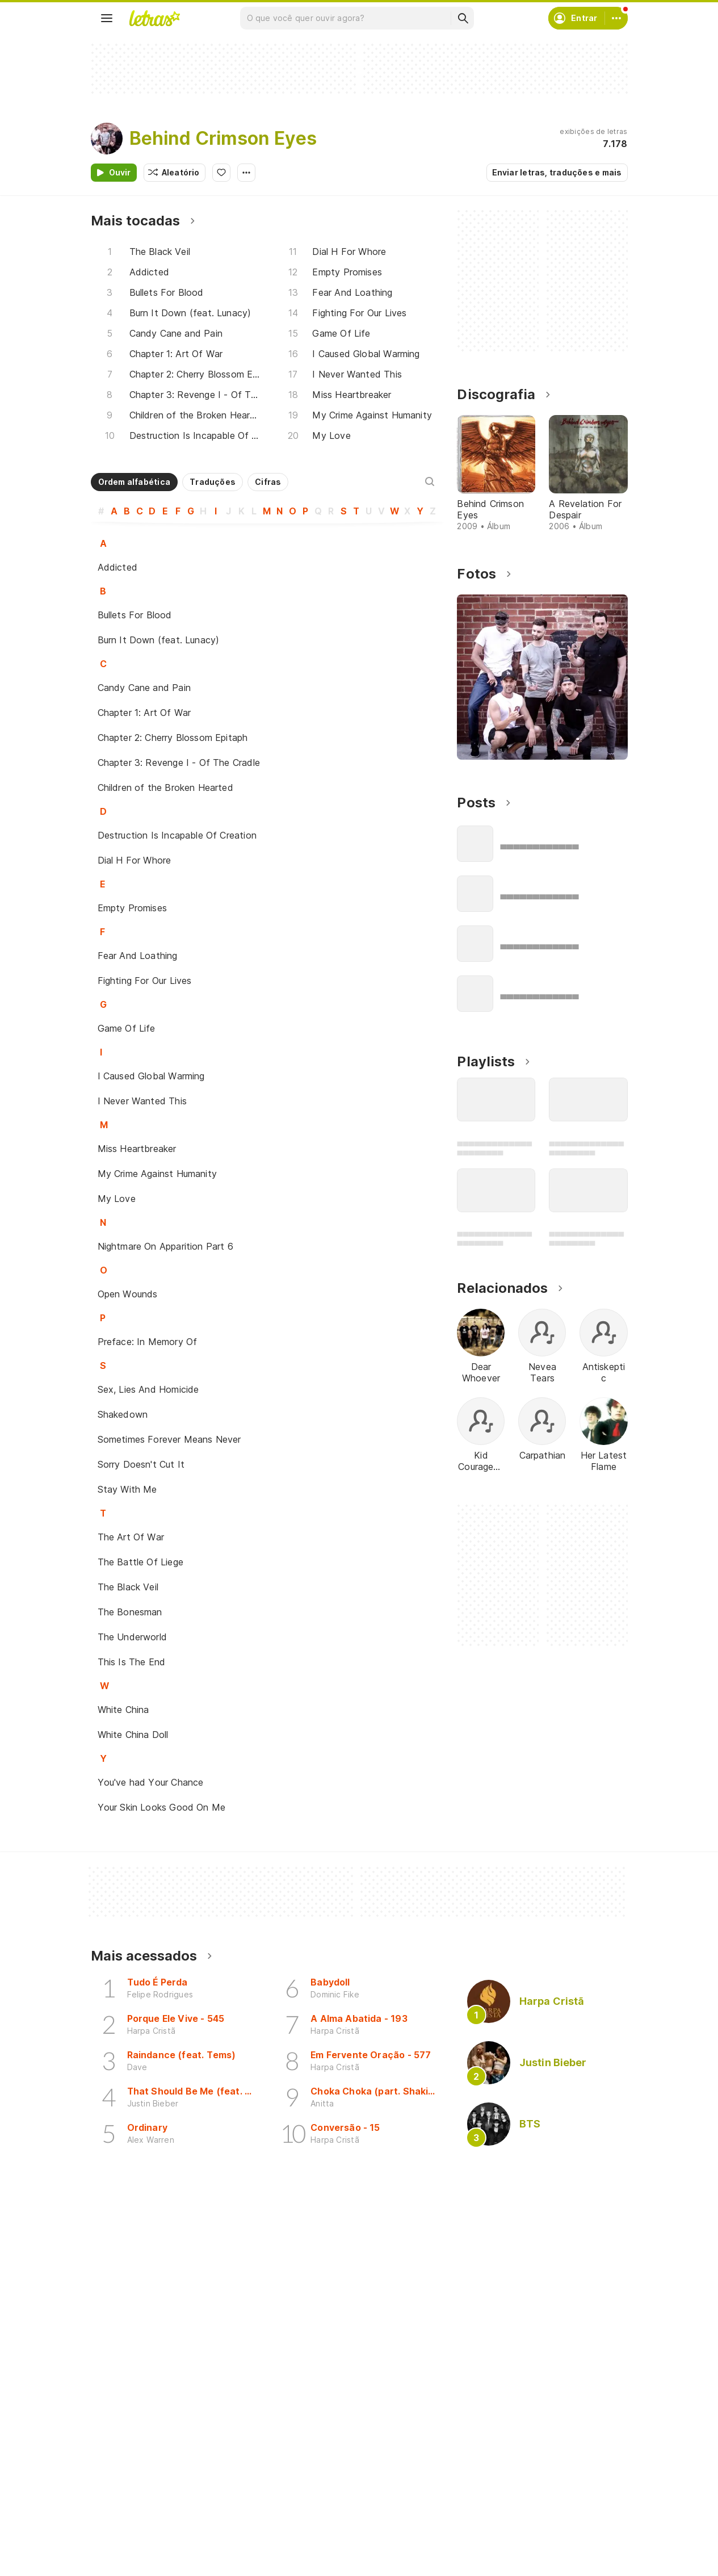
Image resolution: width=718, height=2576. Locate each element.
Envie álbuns (312, 2524)
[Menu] (107, 18)
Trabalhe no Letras (508, 2565)
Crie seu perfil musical (330, 2504)
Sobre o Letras (500, 2545)
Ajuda (482, 2504)
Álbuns (117, 2545)
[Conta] (616, 18)
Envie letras (311, 2545)
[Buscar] (462, 18)
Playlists (120, 2565)
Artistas (119, 2524)
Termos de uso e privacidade (528, 2524)
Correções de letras (327, 2565)
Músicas (120, 2504)
